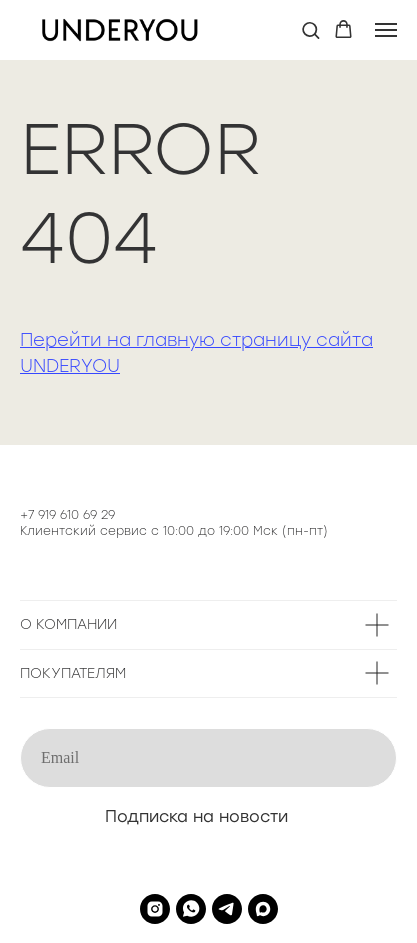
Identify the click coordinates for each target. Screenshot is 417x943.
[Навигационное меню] (386, 30)
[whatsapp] (191, 909)
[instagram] (155, 909)
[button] (310, 29)
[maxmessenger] (263, 909)
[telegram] (227, 909)
